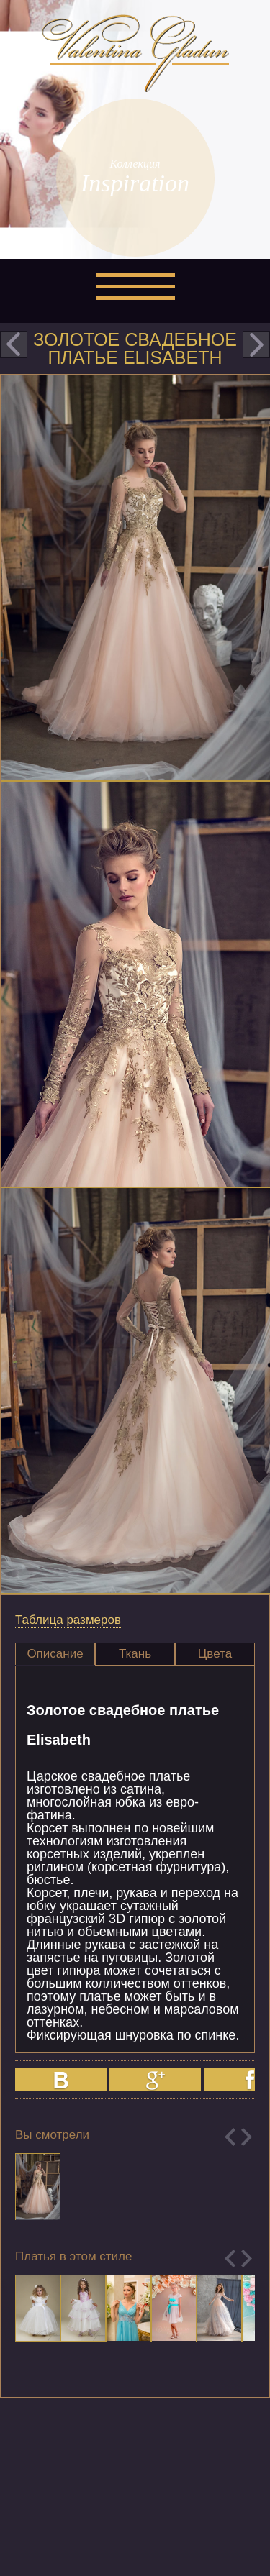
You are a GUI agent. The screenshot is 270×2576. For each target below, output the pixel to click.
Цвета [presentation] (215, 1654)
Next (246, 2137)
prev (13, 344)
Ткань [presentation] (135, 1654)
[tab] (55, 1654)
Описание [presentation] (55, 1654)
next (256, 344)
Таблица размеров (68, 1620)
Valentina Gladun (135, 53)
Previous (230, 2137)
